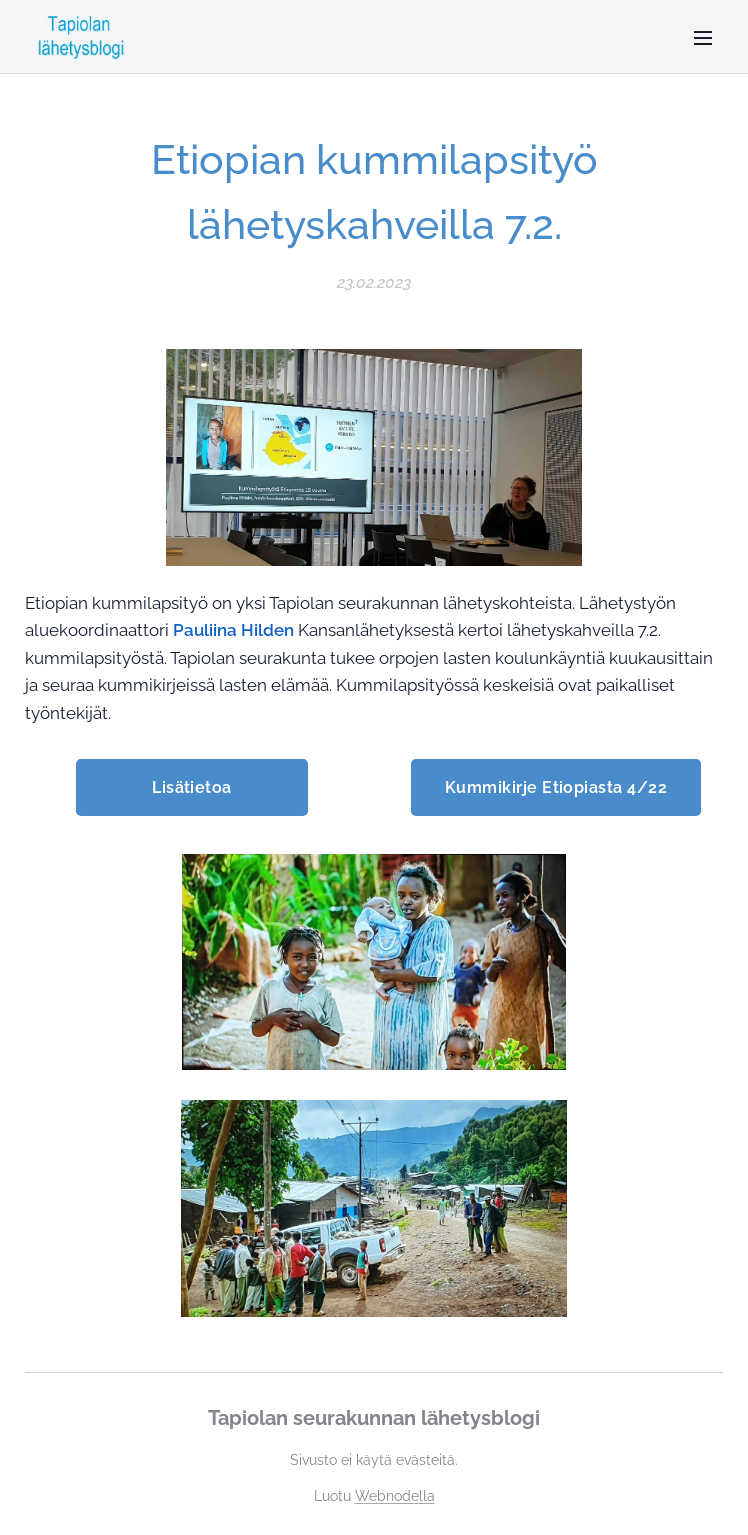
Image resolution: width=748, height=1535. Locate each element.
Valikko (703, 38)
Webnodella (395, 1496)
